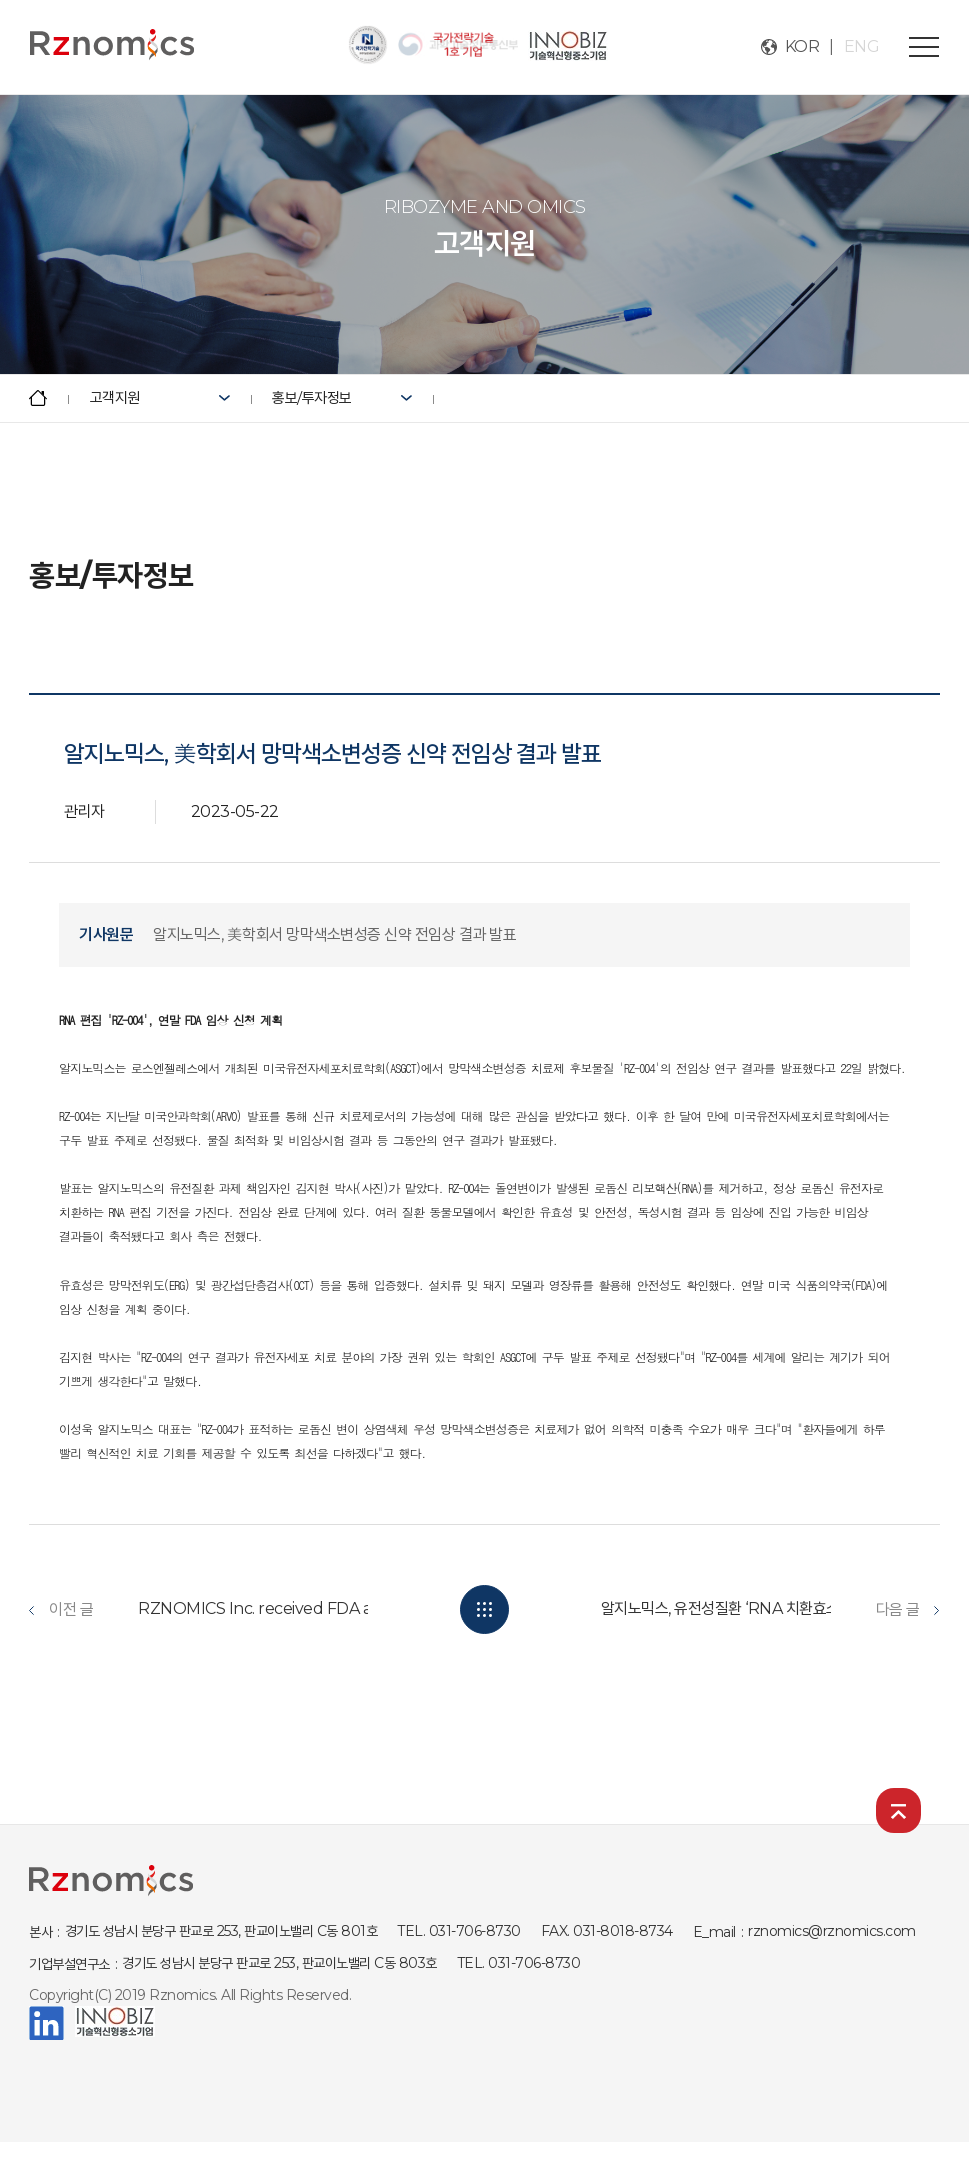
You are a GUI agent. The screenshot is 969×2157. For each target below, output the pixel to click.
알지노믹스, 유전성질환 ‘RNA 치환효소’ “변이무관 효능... (772, 1608)
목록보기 (484, 1609)
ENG (862, 46)
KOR (802, 46)
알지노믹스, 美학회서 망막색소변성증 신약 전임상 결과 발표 (334, 934)
